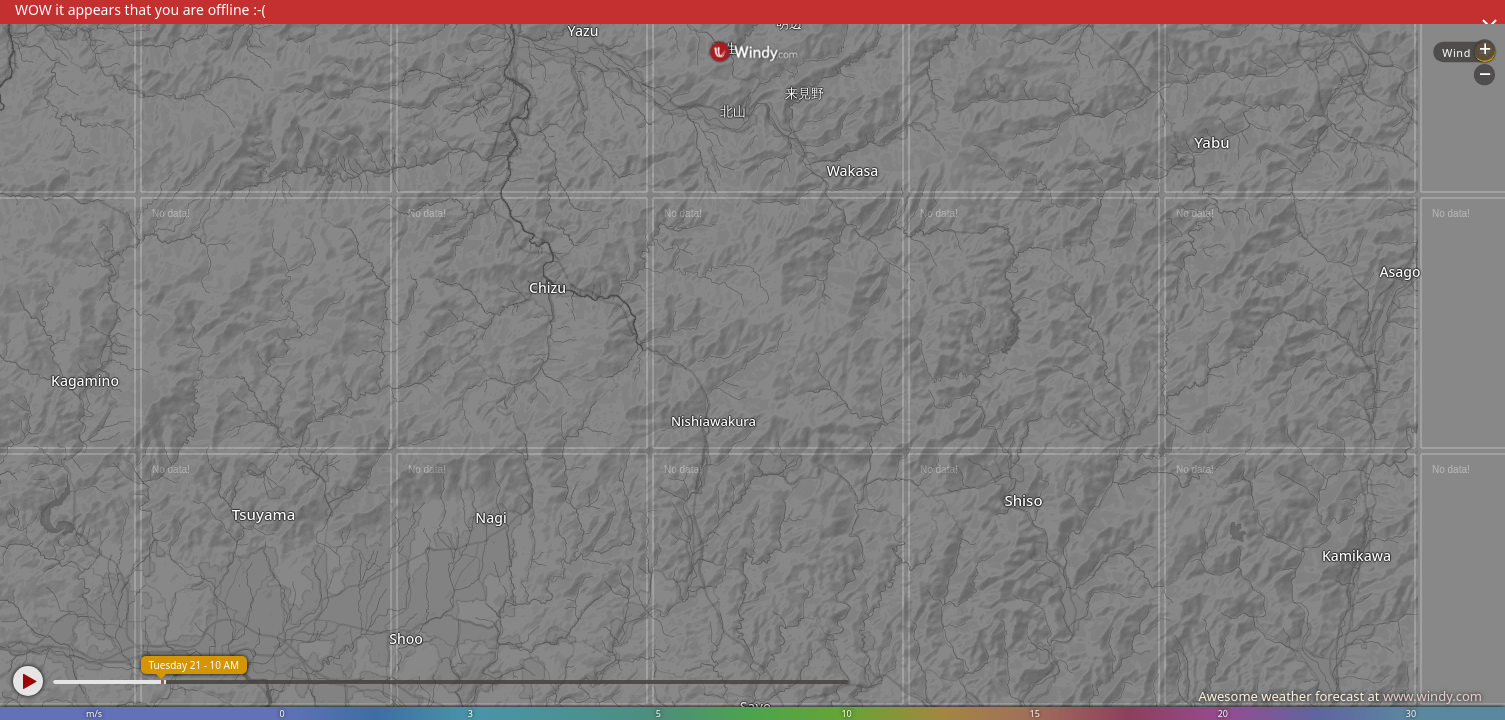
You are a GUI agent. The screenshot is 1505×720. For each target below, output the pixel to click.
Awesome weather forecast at (1340, 696)
